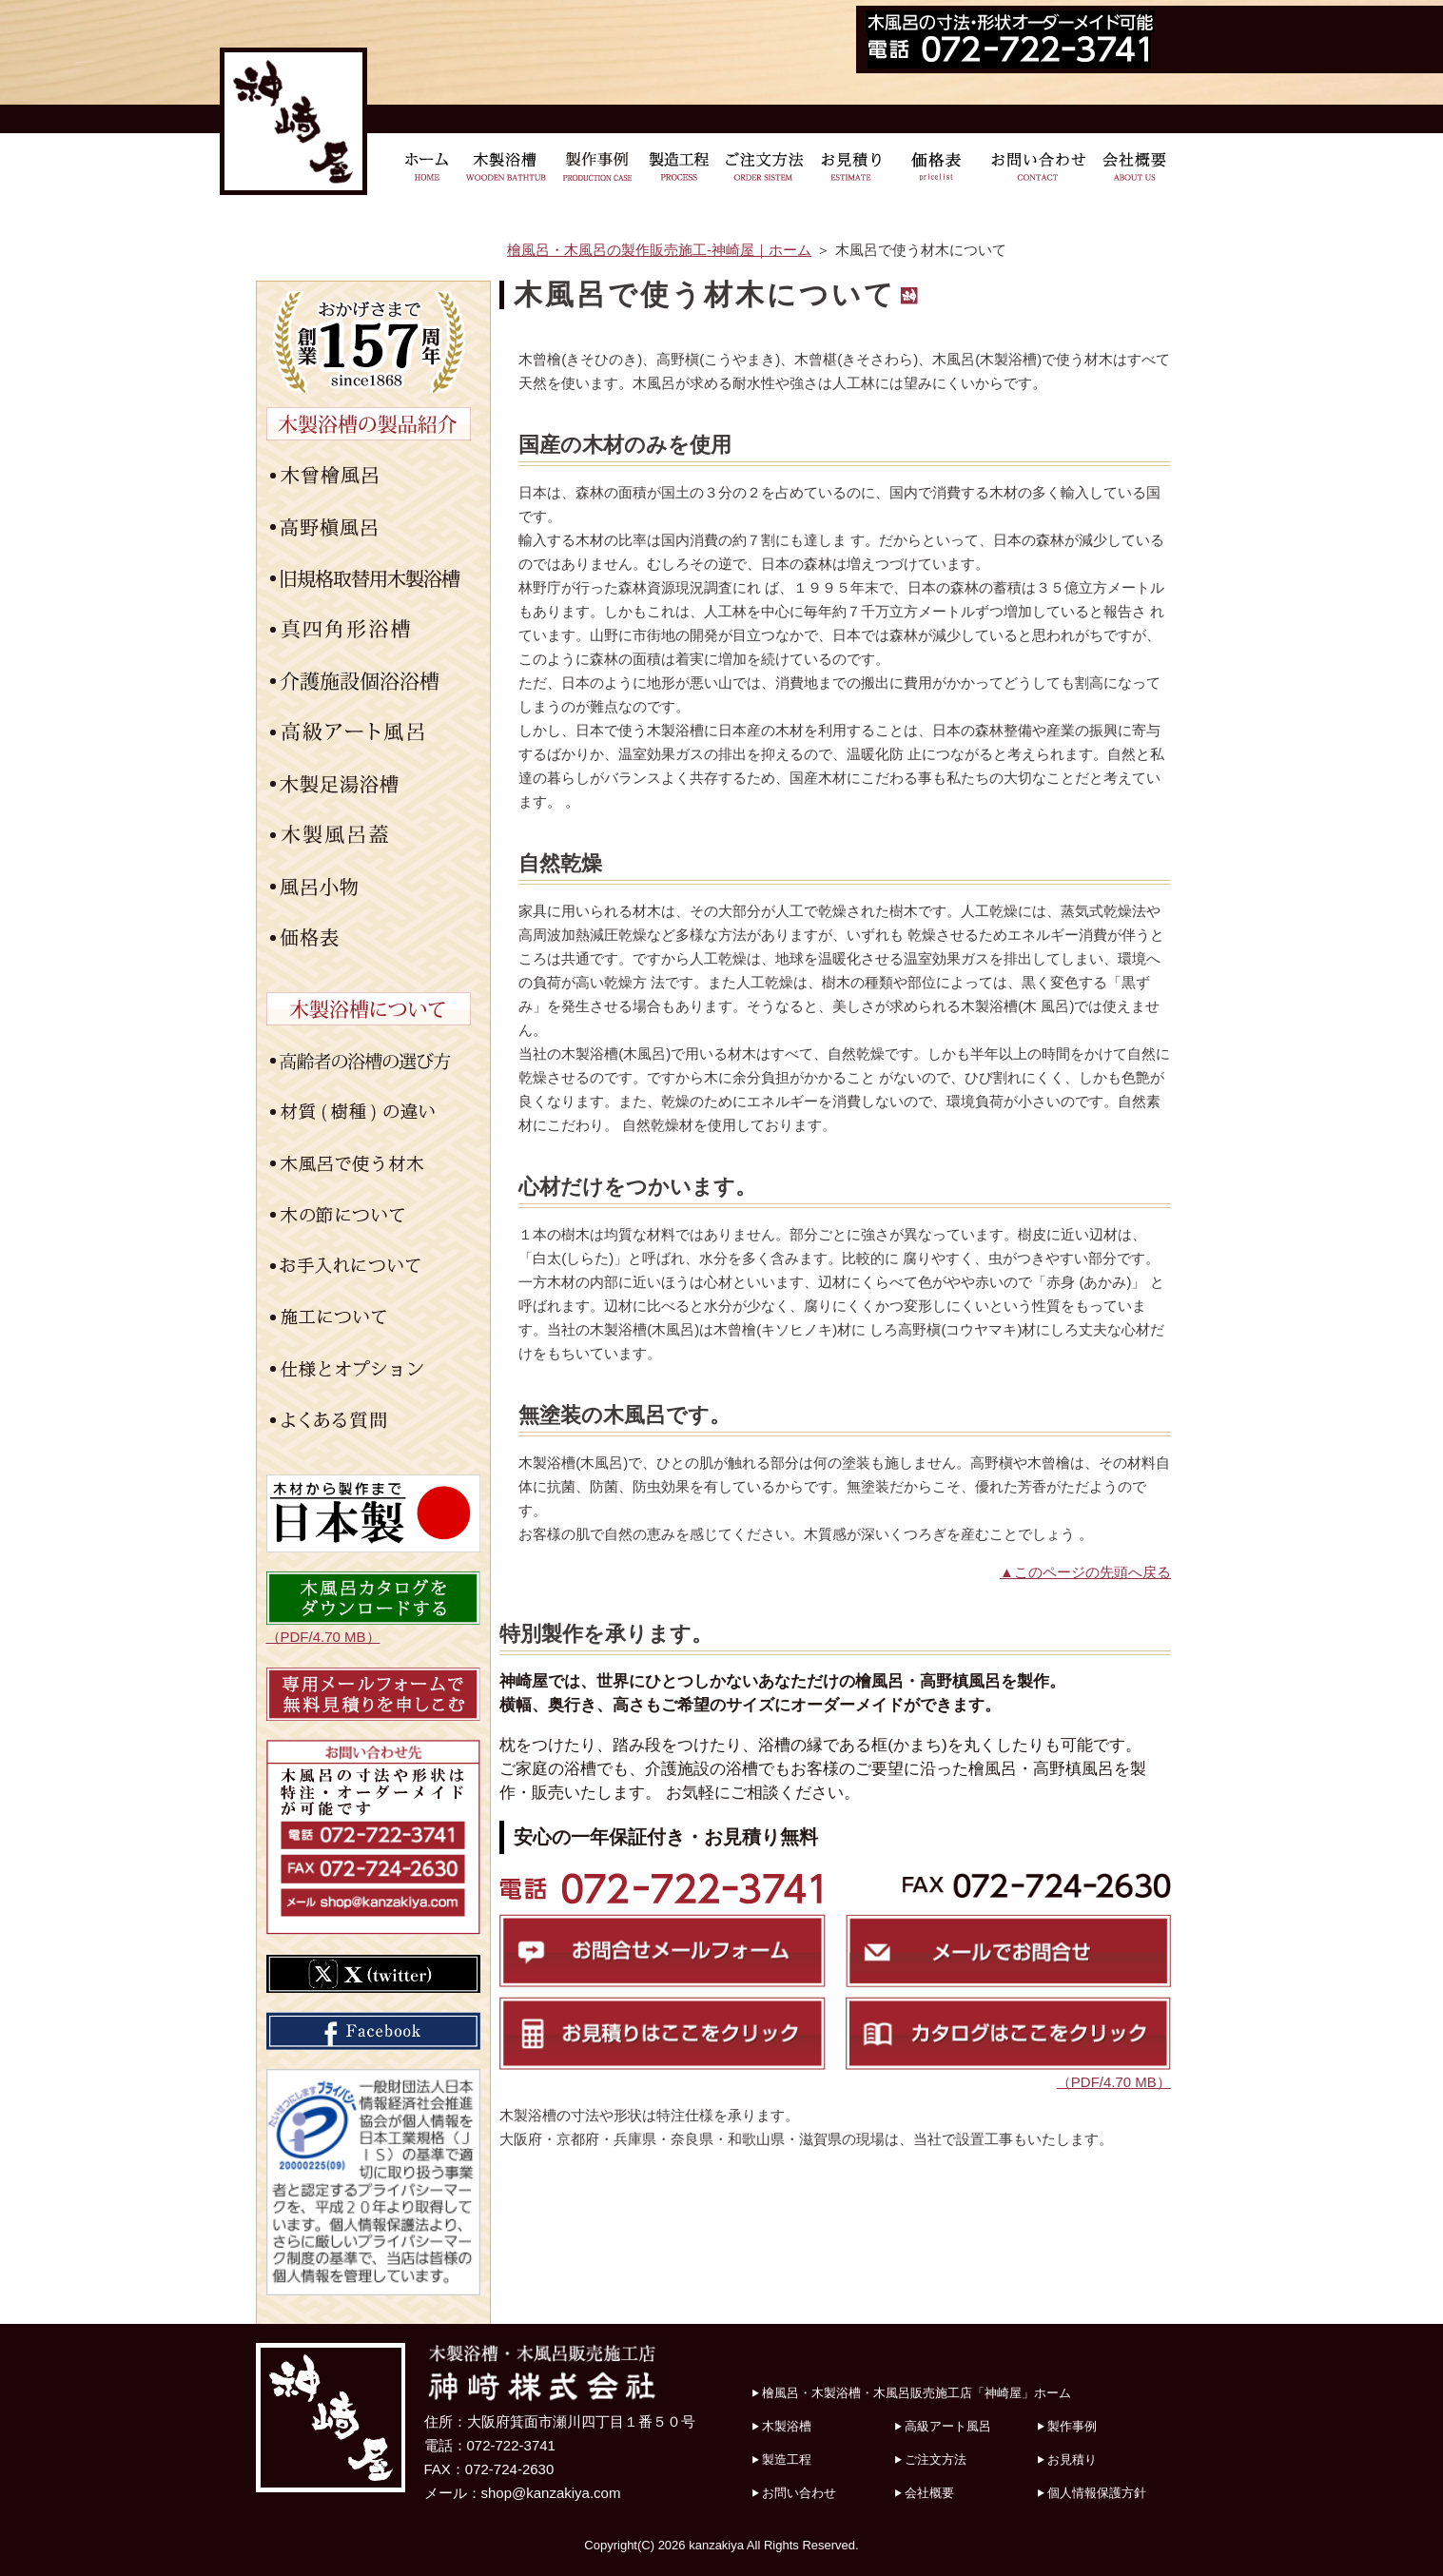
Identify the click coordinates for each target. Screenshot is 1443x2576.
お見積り (1072, 2459)
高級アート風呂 (948, 2426)
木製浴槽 (786, 2426)
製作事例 (1072, 2426)
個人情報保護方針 (1096, 2493)
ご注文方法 (935, 2459)
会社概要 (929, 2493)
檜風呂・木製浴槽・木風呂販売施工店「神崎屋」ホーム (916, 2393)
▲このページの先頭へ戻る (1085, 1572)
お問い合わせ (799, 2493)
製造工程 (786, 2459)
